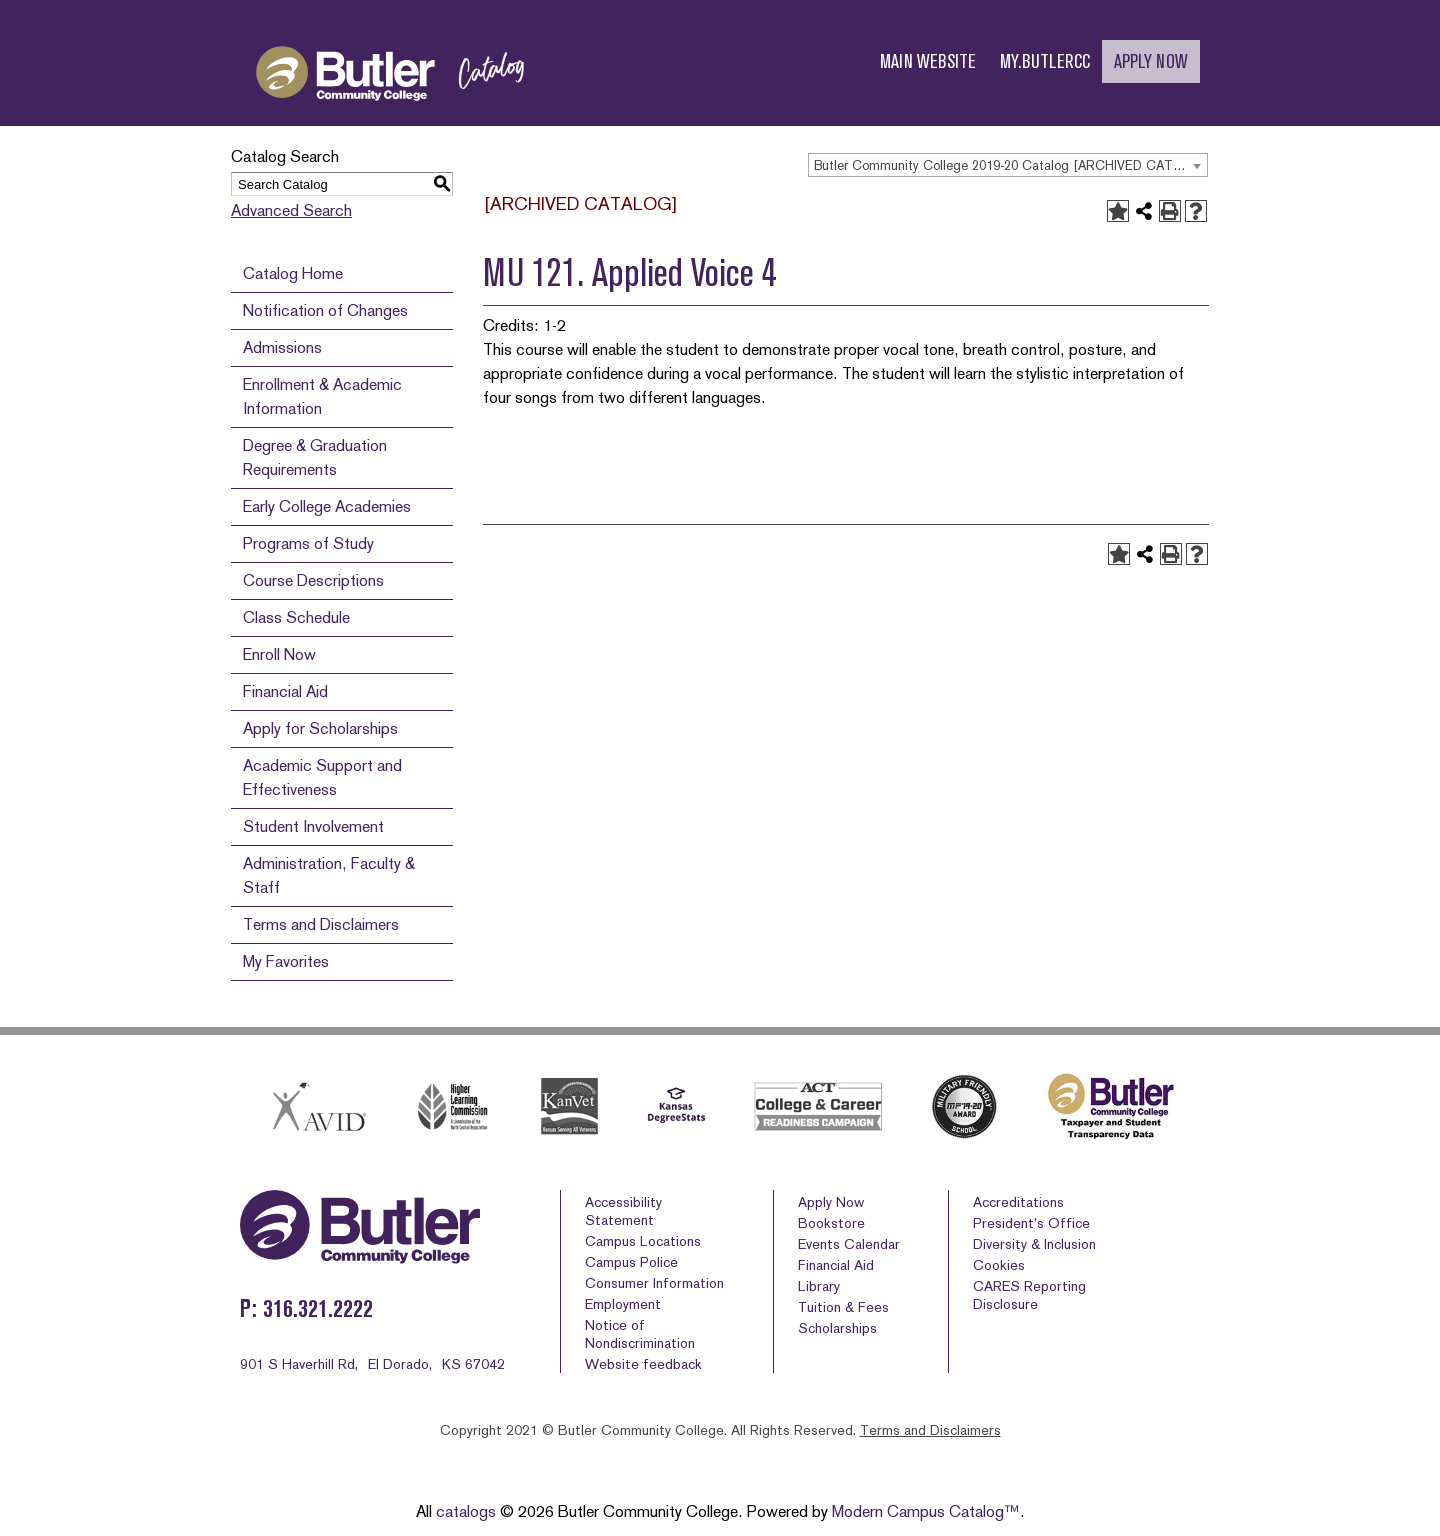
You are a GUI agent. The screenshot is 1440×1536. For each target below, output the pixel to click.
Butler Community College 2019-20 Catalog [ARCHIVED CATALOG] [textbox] (1010, 165)
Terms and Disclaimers (321, 924)
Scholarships (837, 1328)
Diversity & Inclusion (1034, 1244)
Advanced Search (291, 210)
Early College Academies (327, 506)
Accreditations (1018, 1202)
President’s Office (1031, 1223)
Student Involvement (313, 826)
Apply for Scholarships (320, 728)
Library (819, 1286)
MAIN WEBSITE (928, 61)
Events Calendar (849, 1244)
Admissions (282, 347)
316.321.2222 (318, 1308)
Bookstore (831, 1223)
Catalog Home (293, 273)
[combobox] (1008, 165)
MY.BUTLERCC (1045, 61)
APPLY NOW (1151, 61)
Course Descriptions (313, 580)
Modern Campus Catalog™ (926, 1511)
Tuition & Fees (843, 1307)
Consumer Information (654, 1283)
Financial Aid (285, 691)
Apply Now (831, 1202)
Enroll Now (279, 654)
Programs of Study (308, 543)
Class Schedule (296, 617)
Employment (623, 1304)
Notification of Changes (325, 310)
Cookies (999, 1265)
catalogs (466, 1511)
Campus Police (631, 1262)
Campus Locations (643, 1241)
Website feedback (643, 1364)
